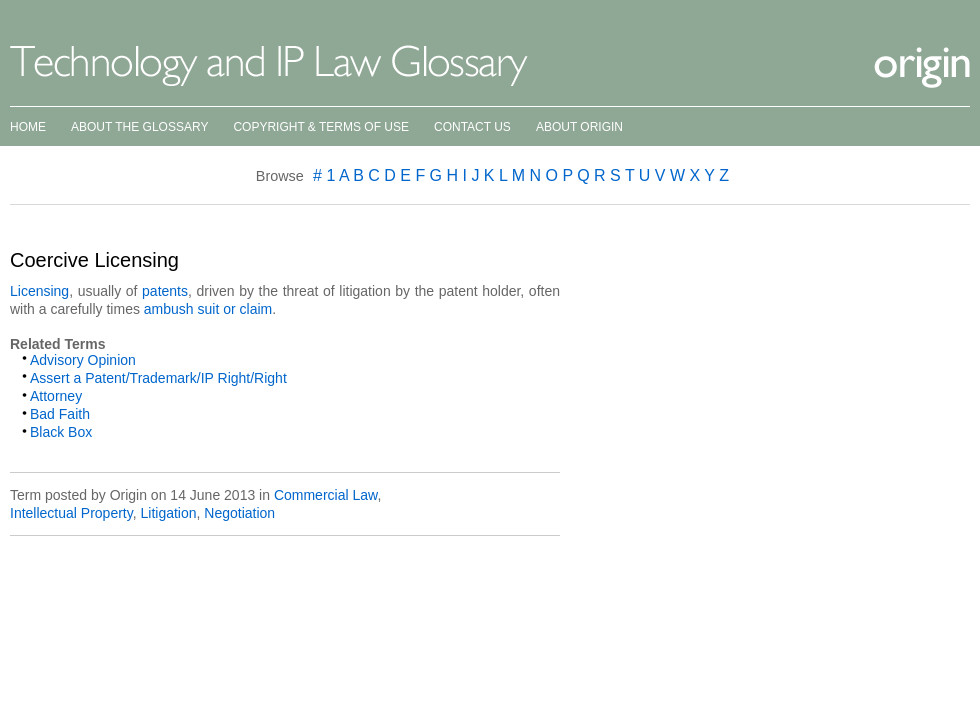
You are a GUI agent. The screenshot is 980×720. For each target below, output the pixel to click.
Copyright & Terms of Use (321, 127)
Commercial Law (325, 495)
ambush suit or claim (208, 309)
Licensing (39, 291)
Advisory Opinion (83, 360)
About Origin (579, 127)
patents (165, 291)
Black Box (61, 432)
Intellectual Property (71, 513)
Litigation (168, 513)
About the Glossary (139, 127)
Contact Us (472, 127)
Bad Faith (60, 414)
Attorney (56, 396)
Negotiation (239, 513)
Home (28, 127)
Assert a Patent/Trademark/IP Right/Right (158, 378)
